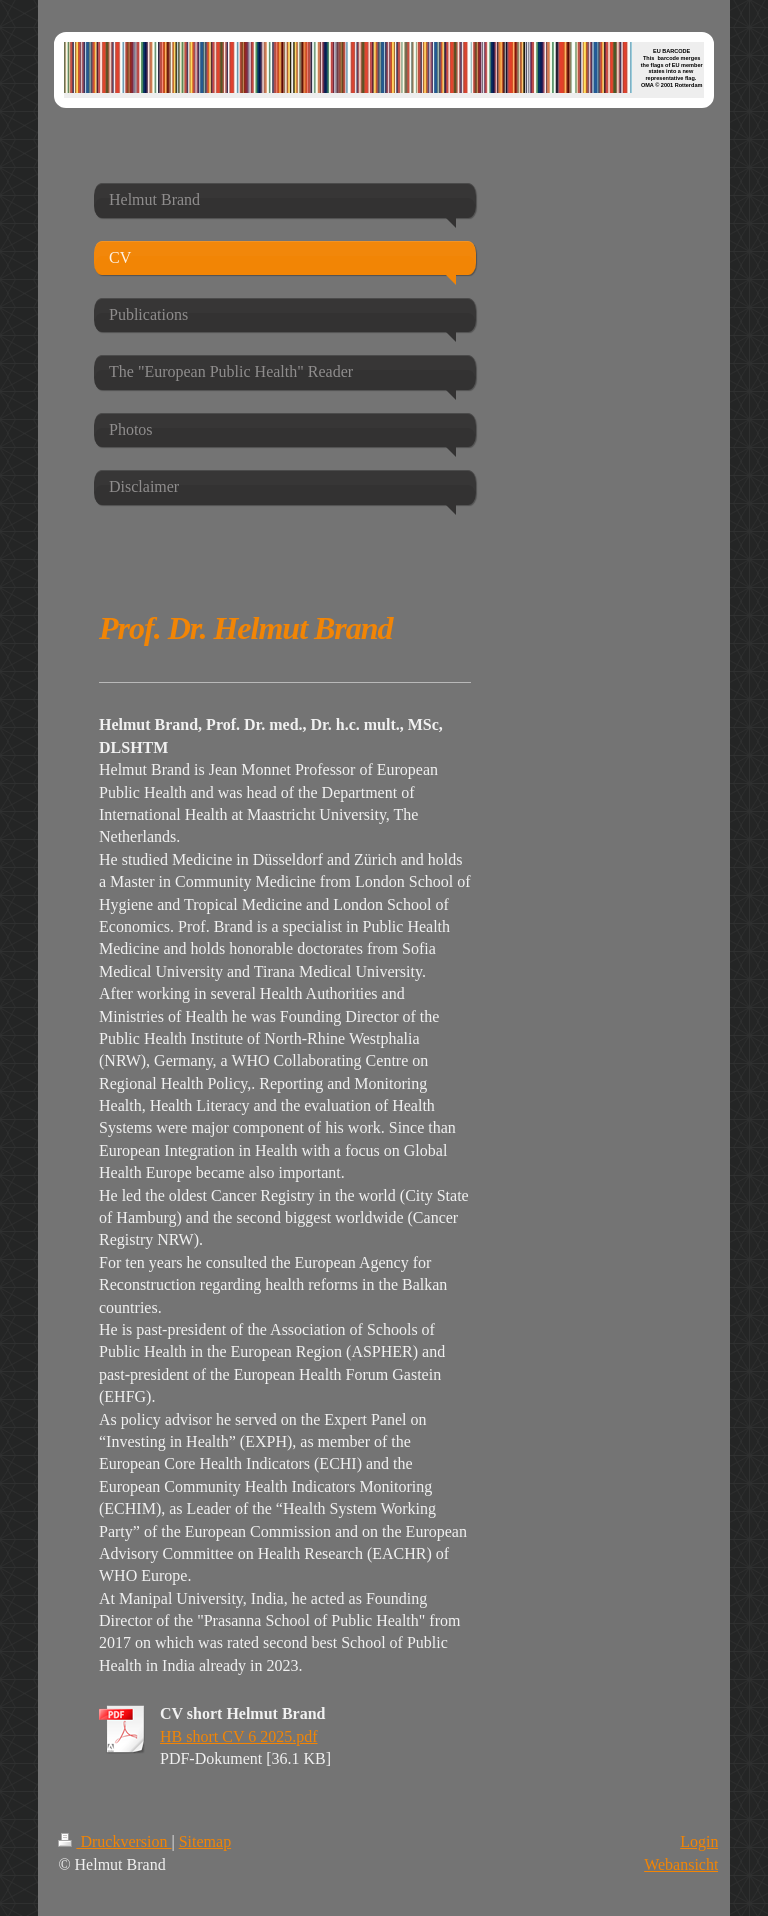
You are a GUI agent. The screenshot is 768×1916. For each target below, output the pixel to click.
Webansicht (681, 1864)
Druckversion (114, 1841)
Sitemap (205, 1841)
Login (699, 1841)
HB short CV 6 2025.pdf (239, 1736)
